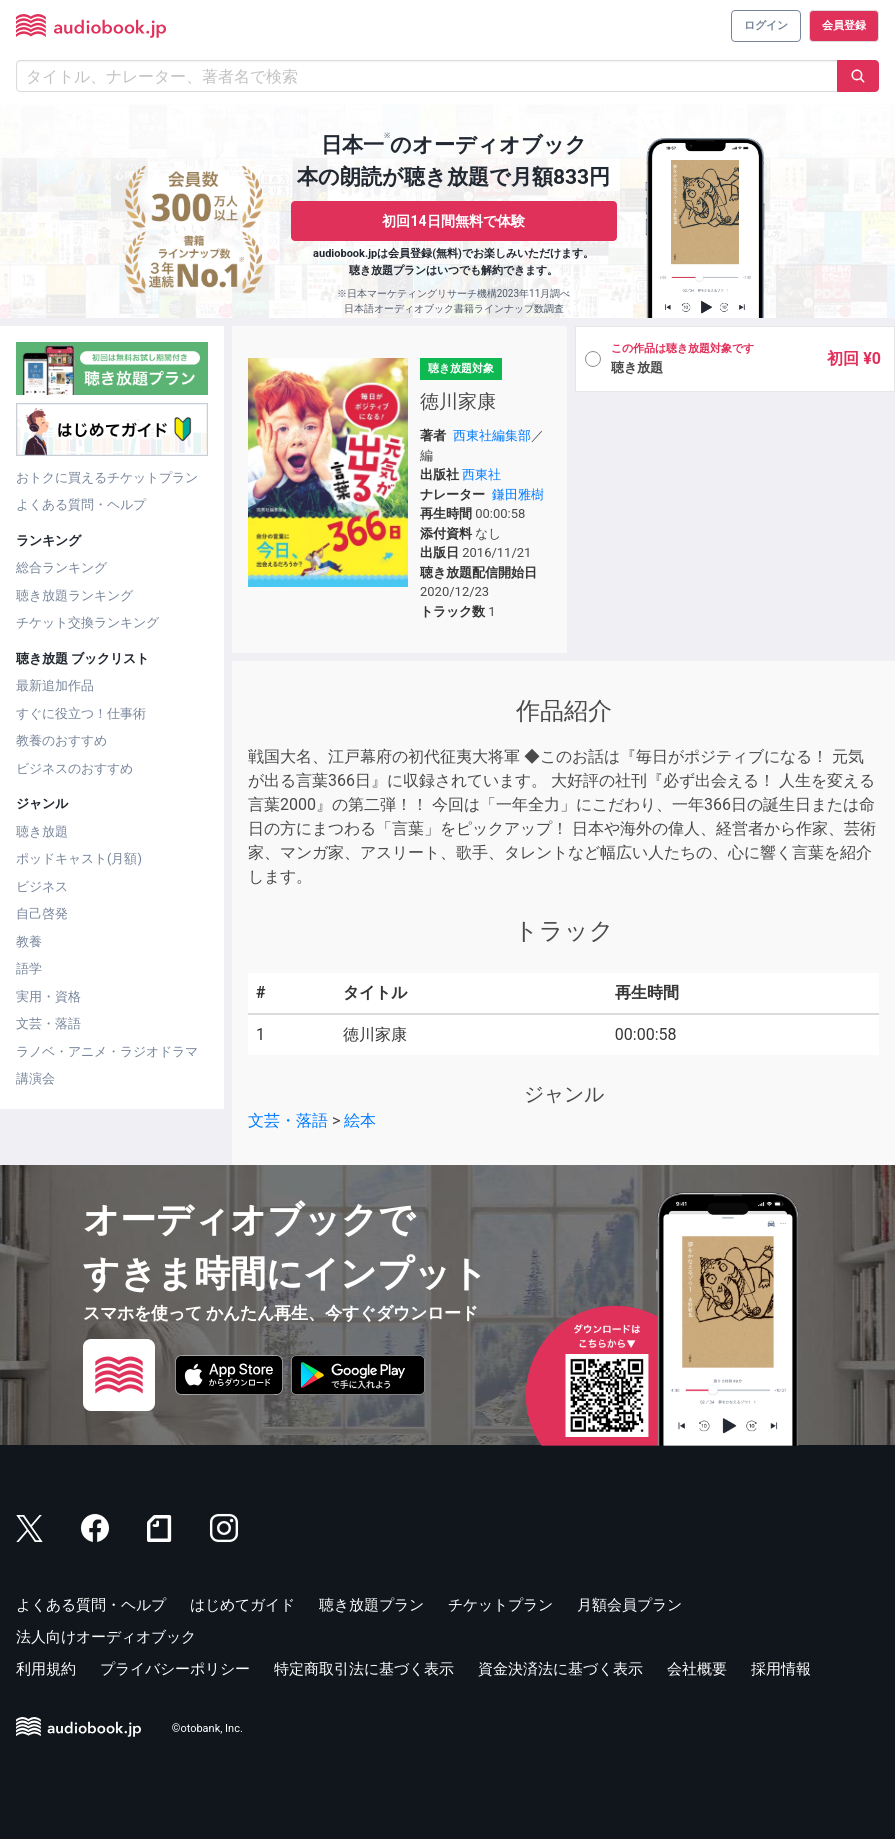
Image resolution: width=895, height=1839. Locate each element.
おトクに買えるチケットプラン (107, 477)
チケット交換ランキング (87, 622)
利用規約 (46, 1669)
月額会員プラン (629, 1605)
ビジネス (42, 886)
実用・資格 (48, 996)
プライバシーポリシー (175, 1669)
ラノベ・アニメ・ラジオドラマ (107, 1051)
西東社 (481, 474)
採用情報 (781, 1669)
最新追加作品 (55, 685)
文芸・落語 (48, 1023)
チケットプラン (500, 1605)
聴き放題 (42, 831)
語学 (29, 968)
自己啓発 (42, 913)
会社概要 (697, 1669)
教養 (29, 941)
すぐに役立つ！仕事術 (81, 713)
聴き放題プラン (371, 1605)
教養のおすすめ (61, 740)
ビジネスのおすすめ (74, 768)
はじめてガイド (242, 1605)
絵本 (360, 1120)
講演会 (35, 1078)
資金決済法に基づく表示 (560, 1669)
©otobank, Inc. (207, 1729)
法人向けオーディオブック (106, 1637)
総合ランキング (61, 567)
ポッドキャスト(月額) (79, 858)
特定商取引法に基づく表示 (364, 1669)
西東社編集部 (492, 435)
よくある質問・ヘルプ (81, 504)
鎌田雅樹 (518, 494)
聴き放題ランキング (74, 595)
